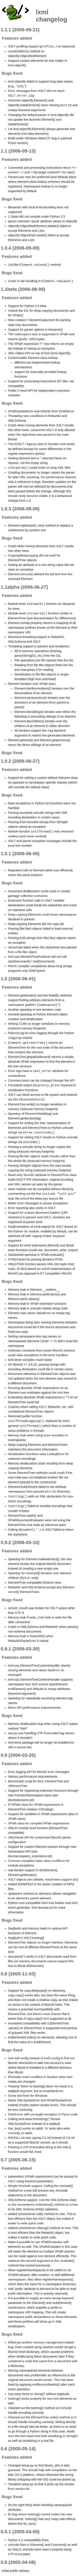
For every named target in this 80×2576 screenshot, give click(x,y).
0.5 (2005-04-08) (18, 2562)
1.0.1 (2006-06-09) (20, 853)
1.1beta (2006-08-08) (23, 289)
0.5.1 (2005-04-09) (20, 2531)
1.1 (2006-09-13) (18, 151)
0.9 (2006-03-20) (18, 1755)
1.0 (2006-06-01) (18, 978)
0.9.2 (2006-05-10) (20, 1542)
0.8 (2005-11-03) (18, 1974)
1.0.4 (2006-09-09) (20, 248)
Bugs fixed (12, 73)
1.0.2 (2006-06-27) (20, 761)
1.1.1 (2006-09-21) (20, 29)
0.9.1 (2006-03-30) (20, 1648)
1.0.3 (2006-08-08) (20, 508)
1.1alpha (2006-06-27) (24, 587)
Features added (17, 38)
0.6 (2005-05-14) (18, 2448)
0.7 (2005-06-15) (18, 2159)
